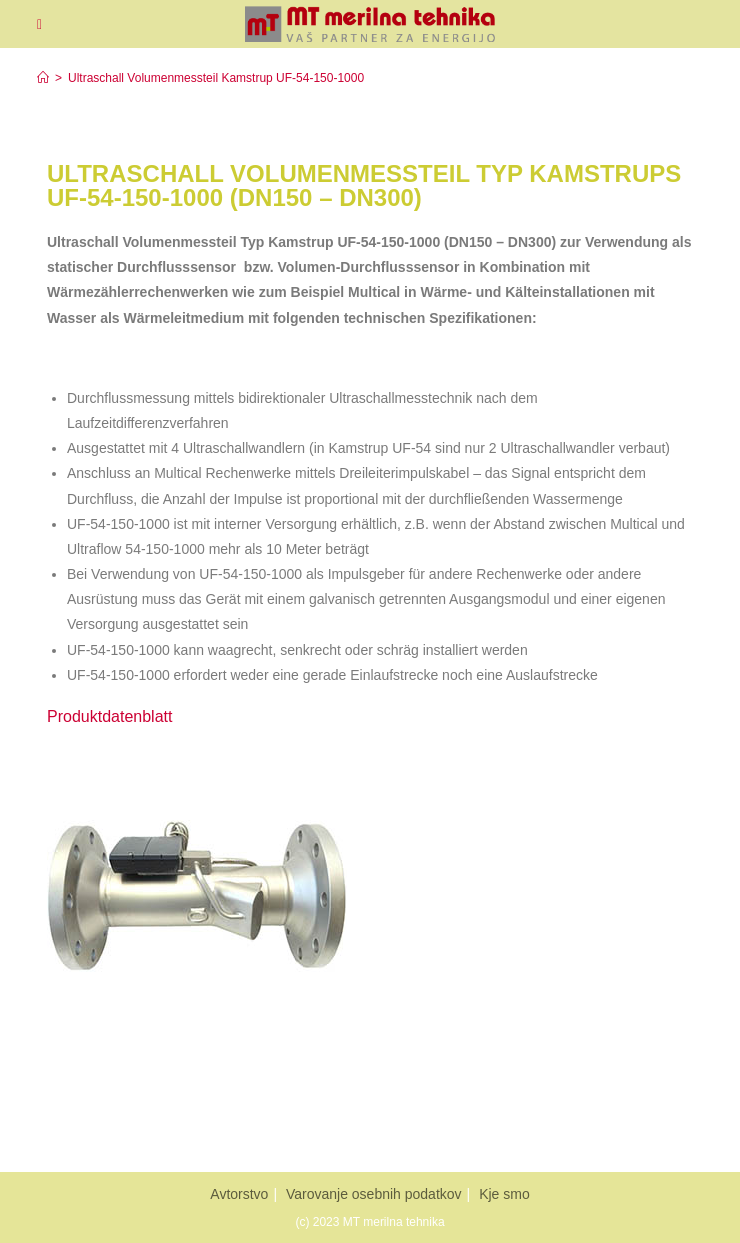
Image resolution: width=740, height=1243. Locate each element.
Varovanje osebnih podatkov (374, 1194)
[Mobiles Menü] (39, 24)
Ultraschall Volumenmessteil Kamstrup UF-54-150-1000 (216, 78)
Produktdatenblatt (109, 716)
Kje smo (504, 1194)
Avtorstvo (239, 1194)
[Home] (43, 78)
